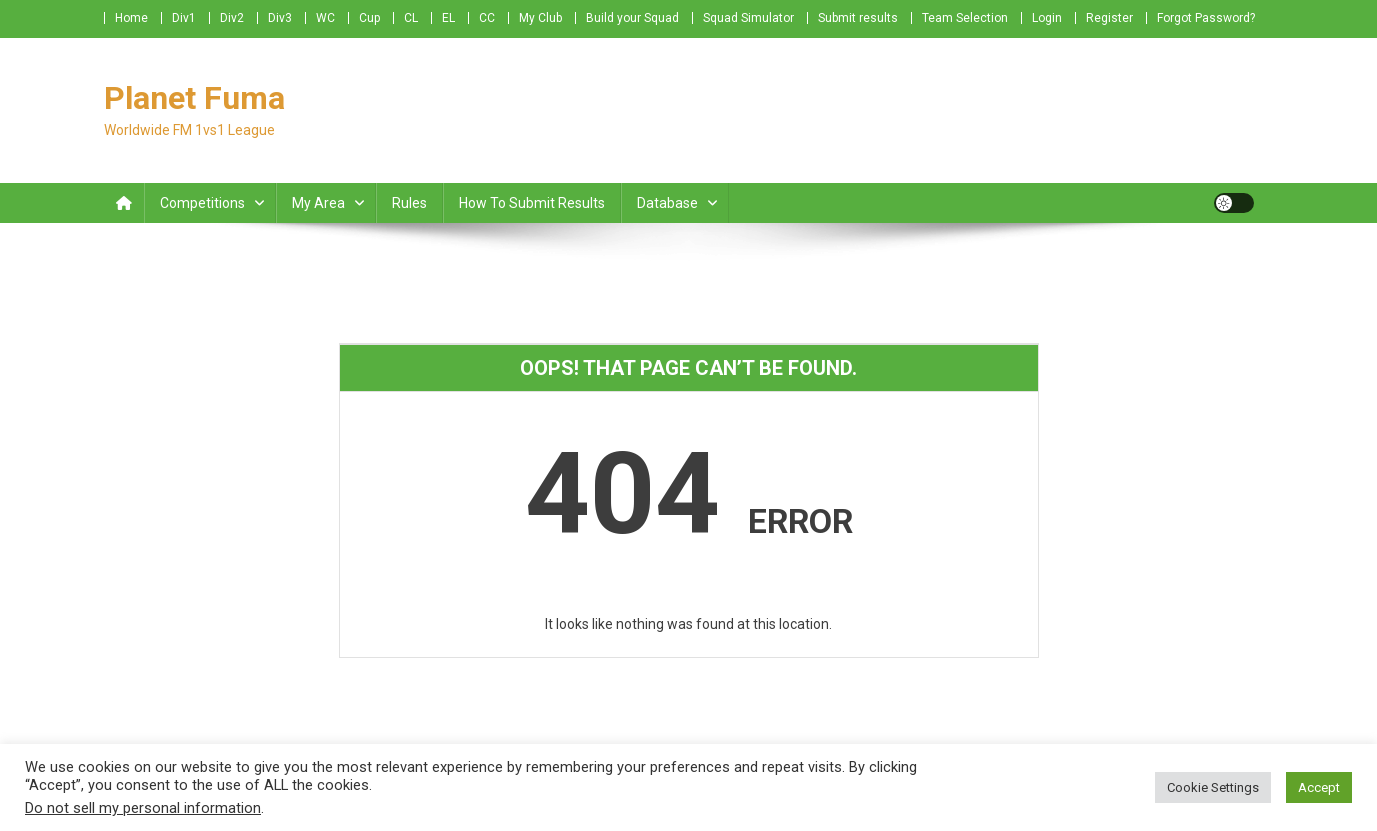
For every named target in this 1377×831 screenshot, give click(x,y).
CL (411, 18)
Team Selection (965, 18)
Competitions (202, 203)
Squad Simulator (748, 18)
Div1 (184, 18)
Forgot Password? (1206, 18)
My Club (540, 18)
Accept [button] (1319, 787)
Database (667, 203)
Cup (369, 18)
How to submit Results (532, 203)
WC (325, 18)
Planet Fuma (194, 98)
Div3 (280, 18)
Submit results (858, 18)
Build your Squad (632, 18)
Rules (409, 203)
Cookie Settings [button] (1213, 787)
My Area (318, 203)
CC (487, 18)
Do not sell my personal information (143, 808)
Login (1047, 18)
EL (448, 18)
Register (1109, 18)
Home (131, 18)
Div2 (232, 18)
